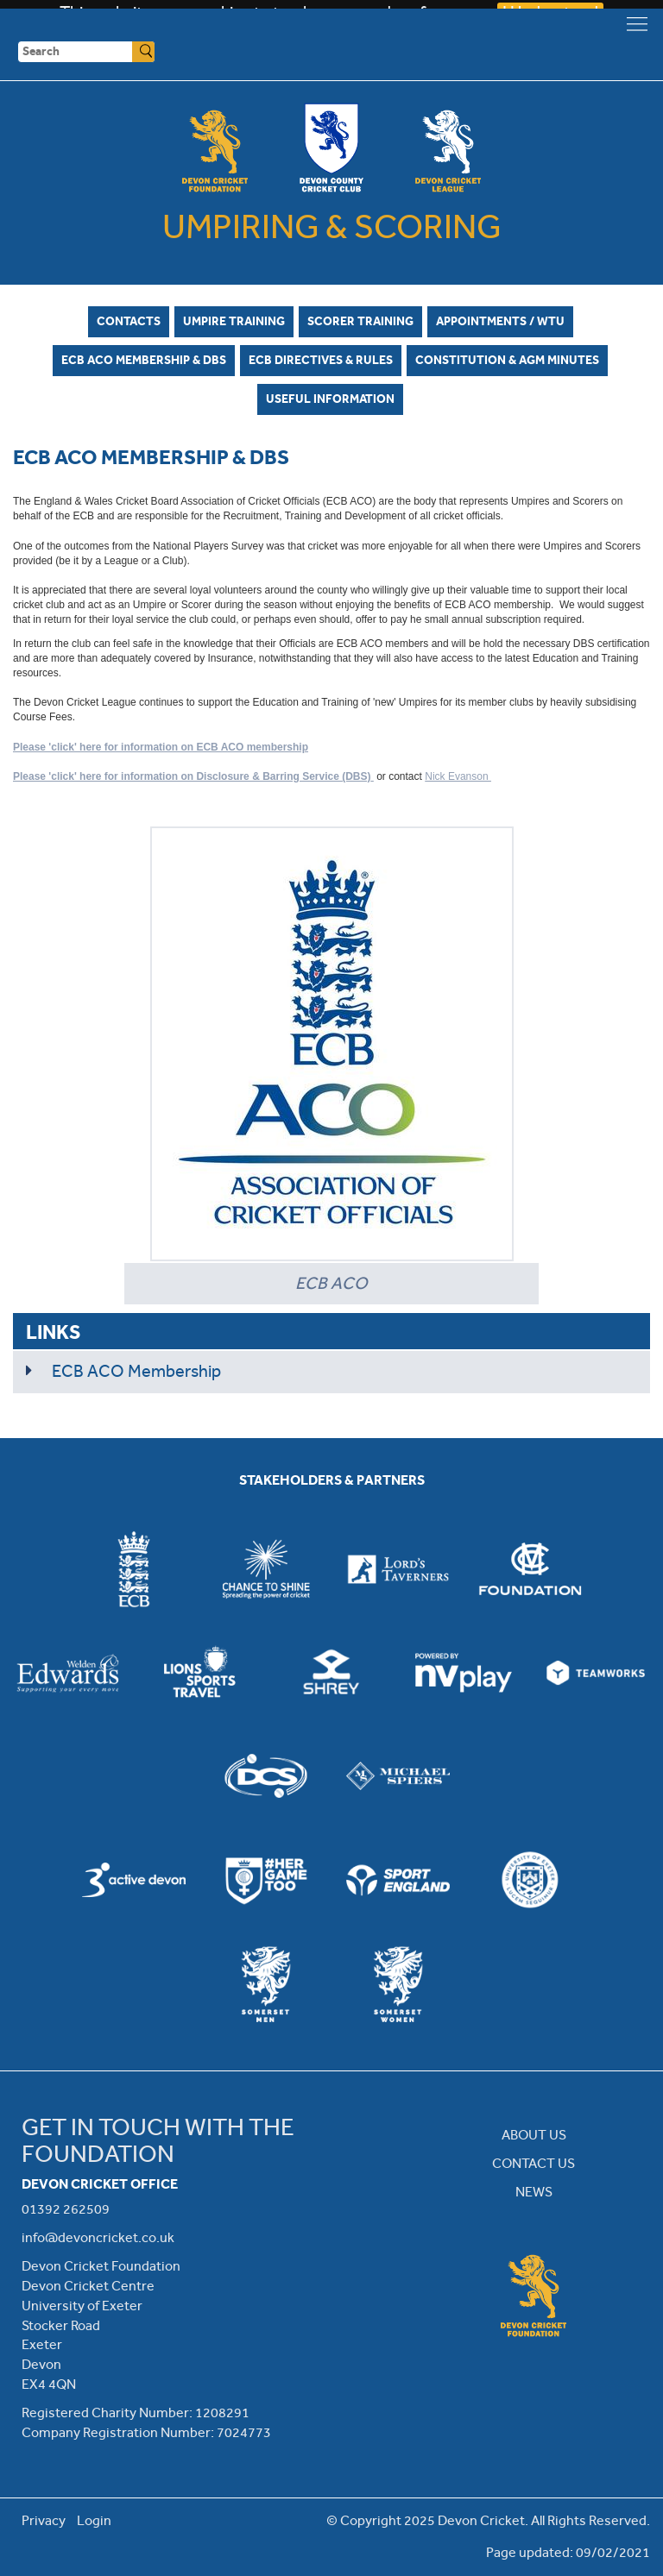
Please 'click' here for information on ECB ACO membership (160, 747)
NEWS (533, 2191)
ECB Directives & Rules (321, 360)
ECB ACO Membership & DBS (143, 360)
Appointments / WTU (500, 321)
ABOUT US (534, 2135)
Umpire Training (234, 321)
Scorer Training (360, 321)
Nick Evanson (458, 776)
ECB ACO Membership (136, 1371)
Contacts (129, 321)
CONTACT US (533, 2163)
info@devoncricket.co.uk (98, 2237)
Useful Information (330, 398)
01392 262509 (66, 2209)
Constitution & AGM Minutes (507, 360)
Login (94, 2520)
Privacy (44, 2520)
